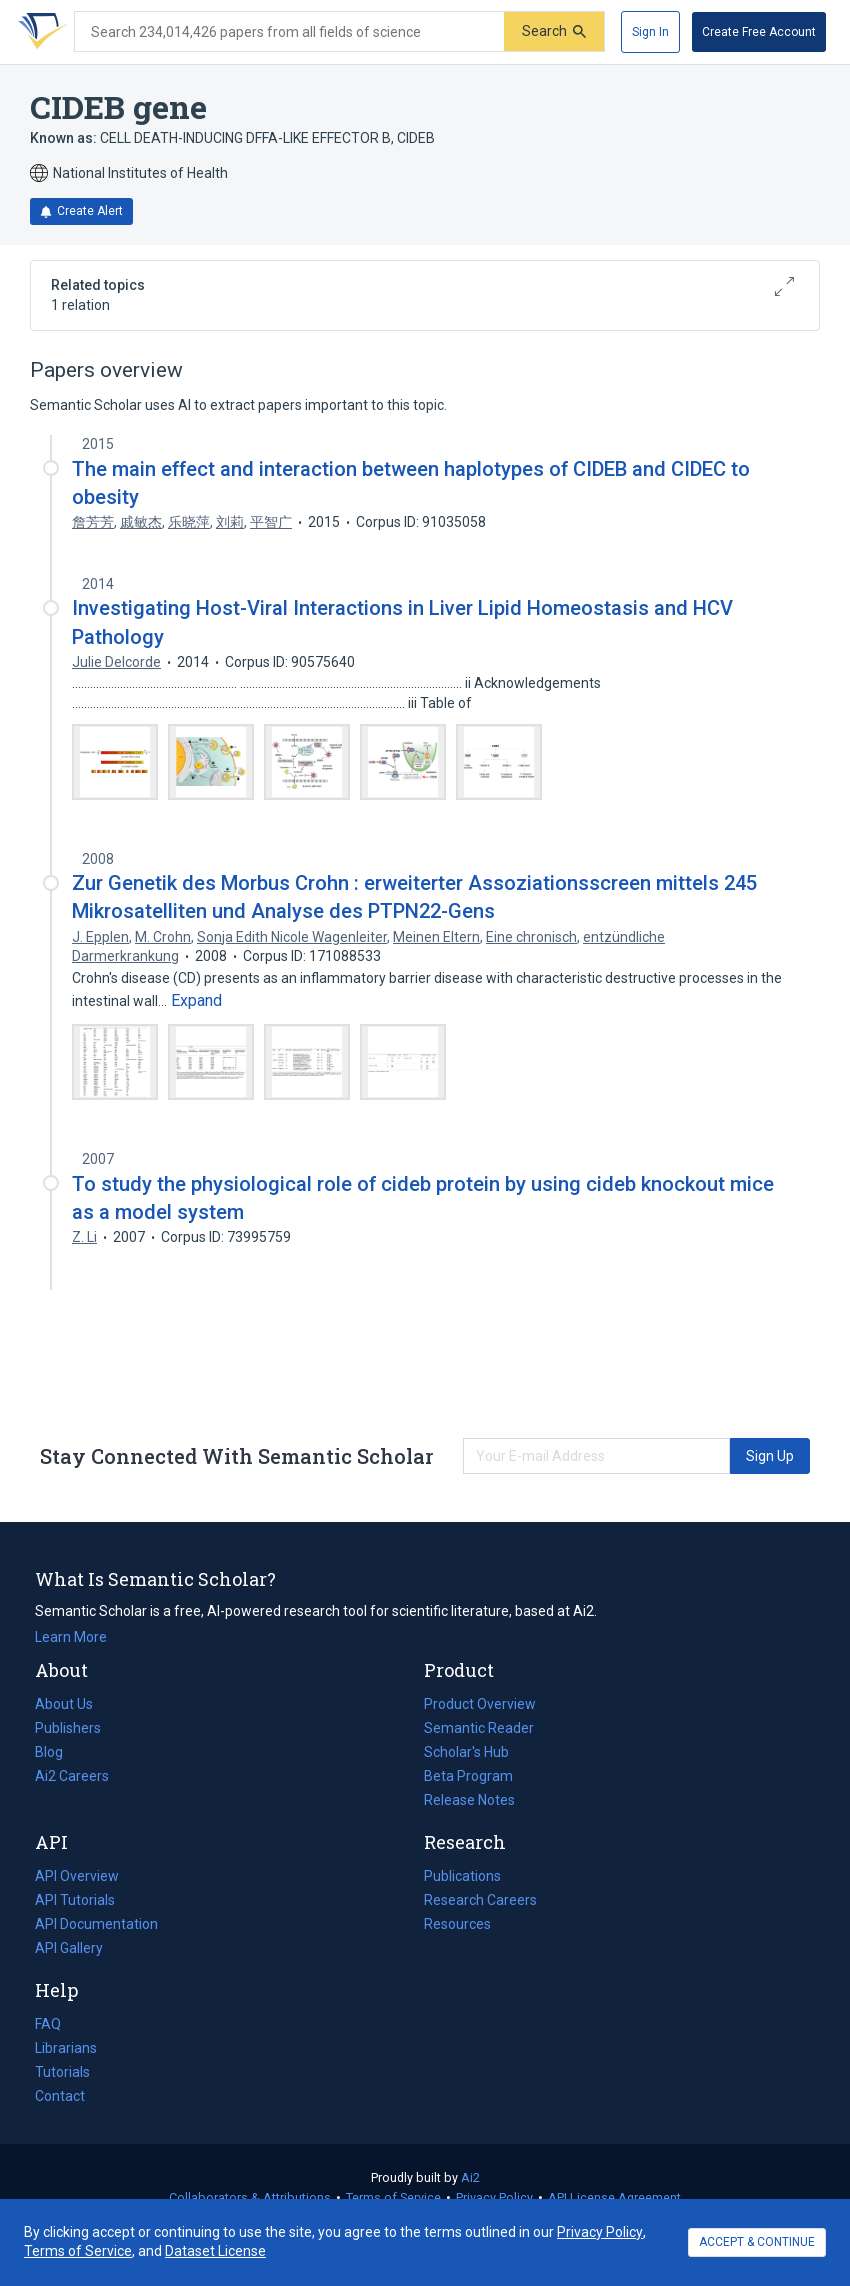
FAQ (48, 2024)
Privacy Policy (494, 2197)
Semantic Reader (479, 1728)
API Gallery (69, 1948)
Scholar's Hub (466, 1752)
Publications (462, 1876)
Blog (57, 1752)
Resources (457, 1924)
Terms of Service (393, 2197)
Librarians (66, 2048)
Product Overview (480, 1704)
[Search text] (289, 32)
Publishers (68, 1728)
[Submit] (554, 31)
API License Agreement (614, 2197)
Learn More (71, 1637)
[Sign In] (650, 32)
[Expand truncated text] (196, 1001)
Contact (60, 2096)
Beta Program (468, 1776)
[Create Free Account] (759, 32)
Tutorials (62, 2072)
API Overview (77, 1876)
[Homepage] (39, 32)
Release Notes (469, 1800)
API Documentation (96, 1924)
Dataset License (215, 2251)
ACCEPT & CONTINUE (757, 2242)
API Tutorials (75, 1900)
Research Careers (480, 1900)
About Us (64, 1704)
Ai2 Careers (72, 1776)
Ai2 (470, 2177)
